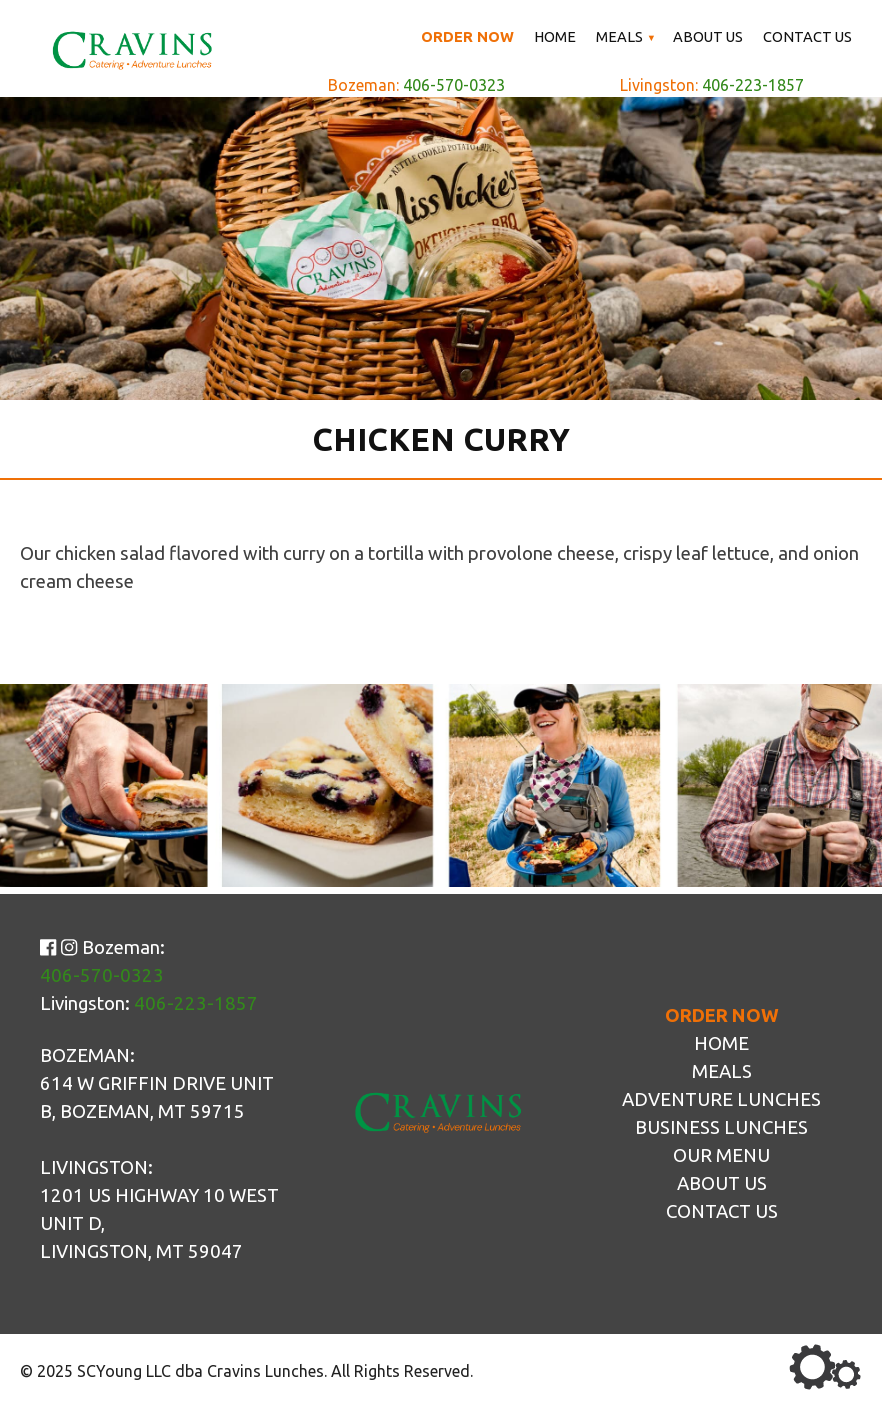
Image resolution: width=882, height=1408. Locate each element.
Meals (619, 36)
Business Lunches (721, 1127)
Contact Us (807, 36)
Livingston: (712, 85)
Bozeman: (416, 85)
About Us (708, 36)
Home (555, 36)
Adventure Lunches (721, 1099)
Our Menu (721, 1155)
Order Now (467, 36)
